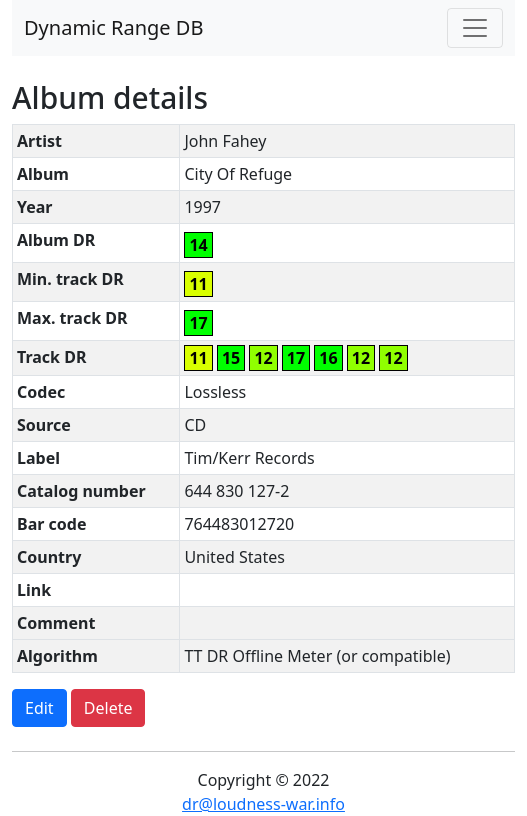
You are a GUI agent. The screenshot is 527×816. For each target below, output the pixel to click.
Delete (108, 708)
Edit (39, 708)
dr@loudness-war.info (263, 804)
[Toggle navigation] (475, 28)
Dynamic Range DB (113, 27)
